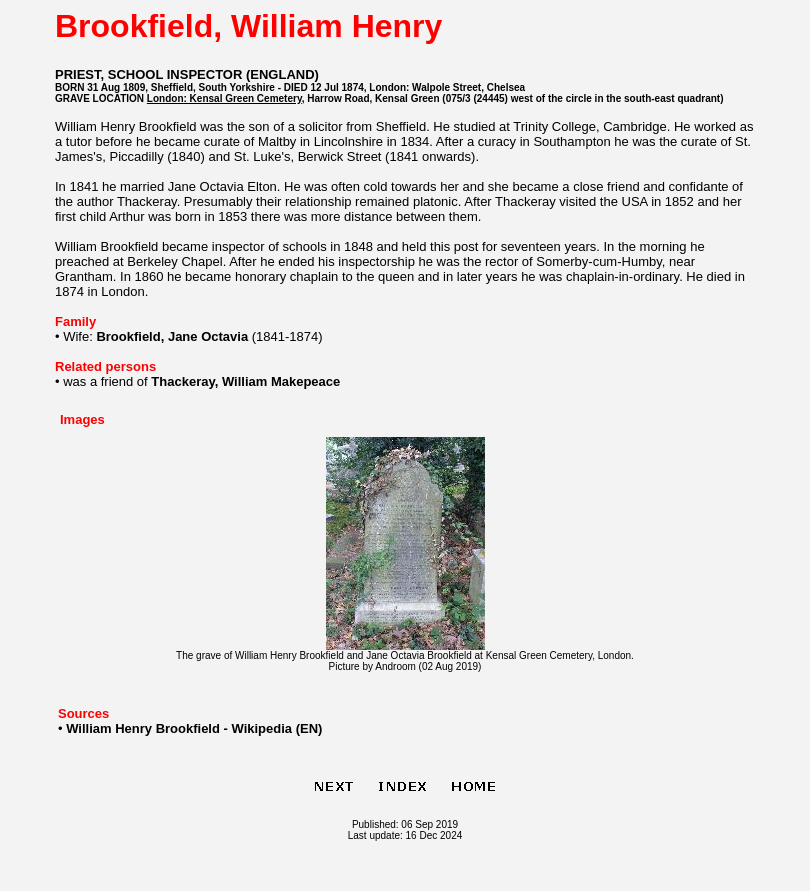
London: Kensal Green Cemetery (224, 98)
